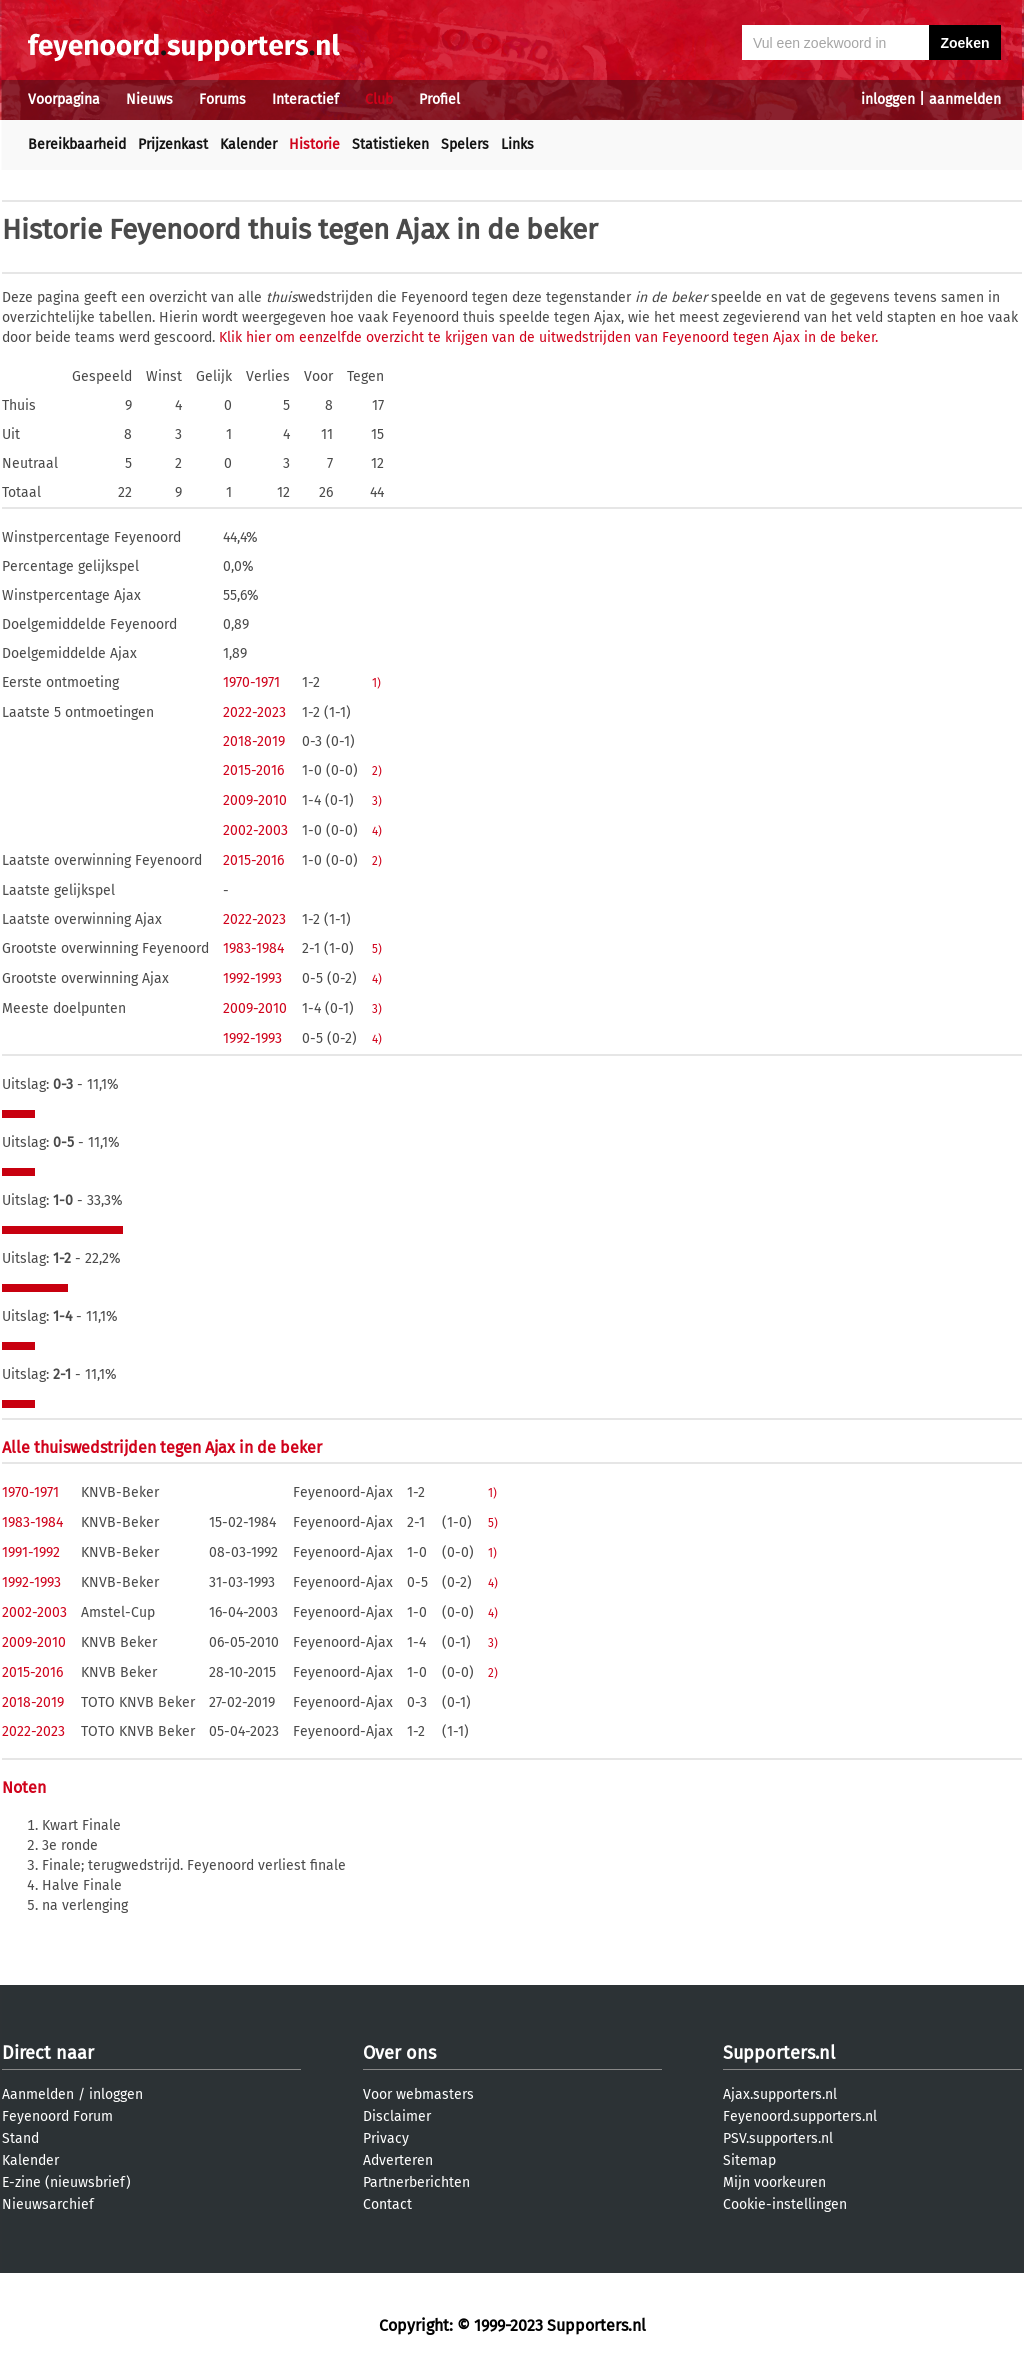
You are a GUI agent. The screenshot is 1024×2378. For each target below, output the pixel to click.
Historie (314, 144)
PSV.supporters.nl (778, 2138)
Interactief (305, 99)
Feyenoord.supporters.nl (800, 2116)
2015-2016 (253, 770)
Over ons (399, 2053)
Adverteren (398, 2160)
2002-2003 (255, 830)
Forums (222, 99)
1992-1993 (252, 978)
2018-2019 (254, 741)
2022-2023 (254, 712)
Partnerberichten (416, 2182)
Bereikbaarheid (77, 144)
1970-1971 (251, 682)
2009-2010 (255, 800)
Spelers (465, 144)
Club (379, 99)
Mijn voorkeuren (774, 2182)
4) (377, 831)
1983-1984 (253, 948)
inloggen (888, 99)
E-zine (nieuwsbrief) (66, 2182)
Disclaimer (397, 2116)
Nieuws (149, 99)
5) (377, 949)
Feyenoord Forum (57, 2116)
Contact (387, 2204)
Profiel (439, 99)
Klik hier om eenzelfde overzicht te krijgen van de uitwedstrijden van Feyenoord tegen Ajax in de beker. (548, 337)
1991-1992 (31, 1552)
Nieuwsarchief (48, 2204)
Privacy (386, 2138)
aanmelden (965, 99)
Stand (20, 2138)
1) (376, 683)
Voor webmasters (418, 2094)
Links (517, 144)
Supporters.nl (779, 2053)
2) (377, 771)
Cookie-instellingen (785, 2204)
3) (377, 801)
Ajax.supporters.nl (780, 2094)
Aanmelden (38, 2094)
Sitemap (749, 2160)
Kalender (248, 144)
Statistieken (390, 144)
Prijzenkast (173, 144)
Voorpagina (64, 99)
